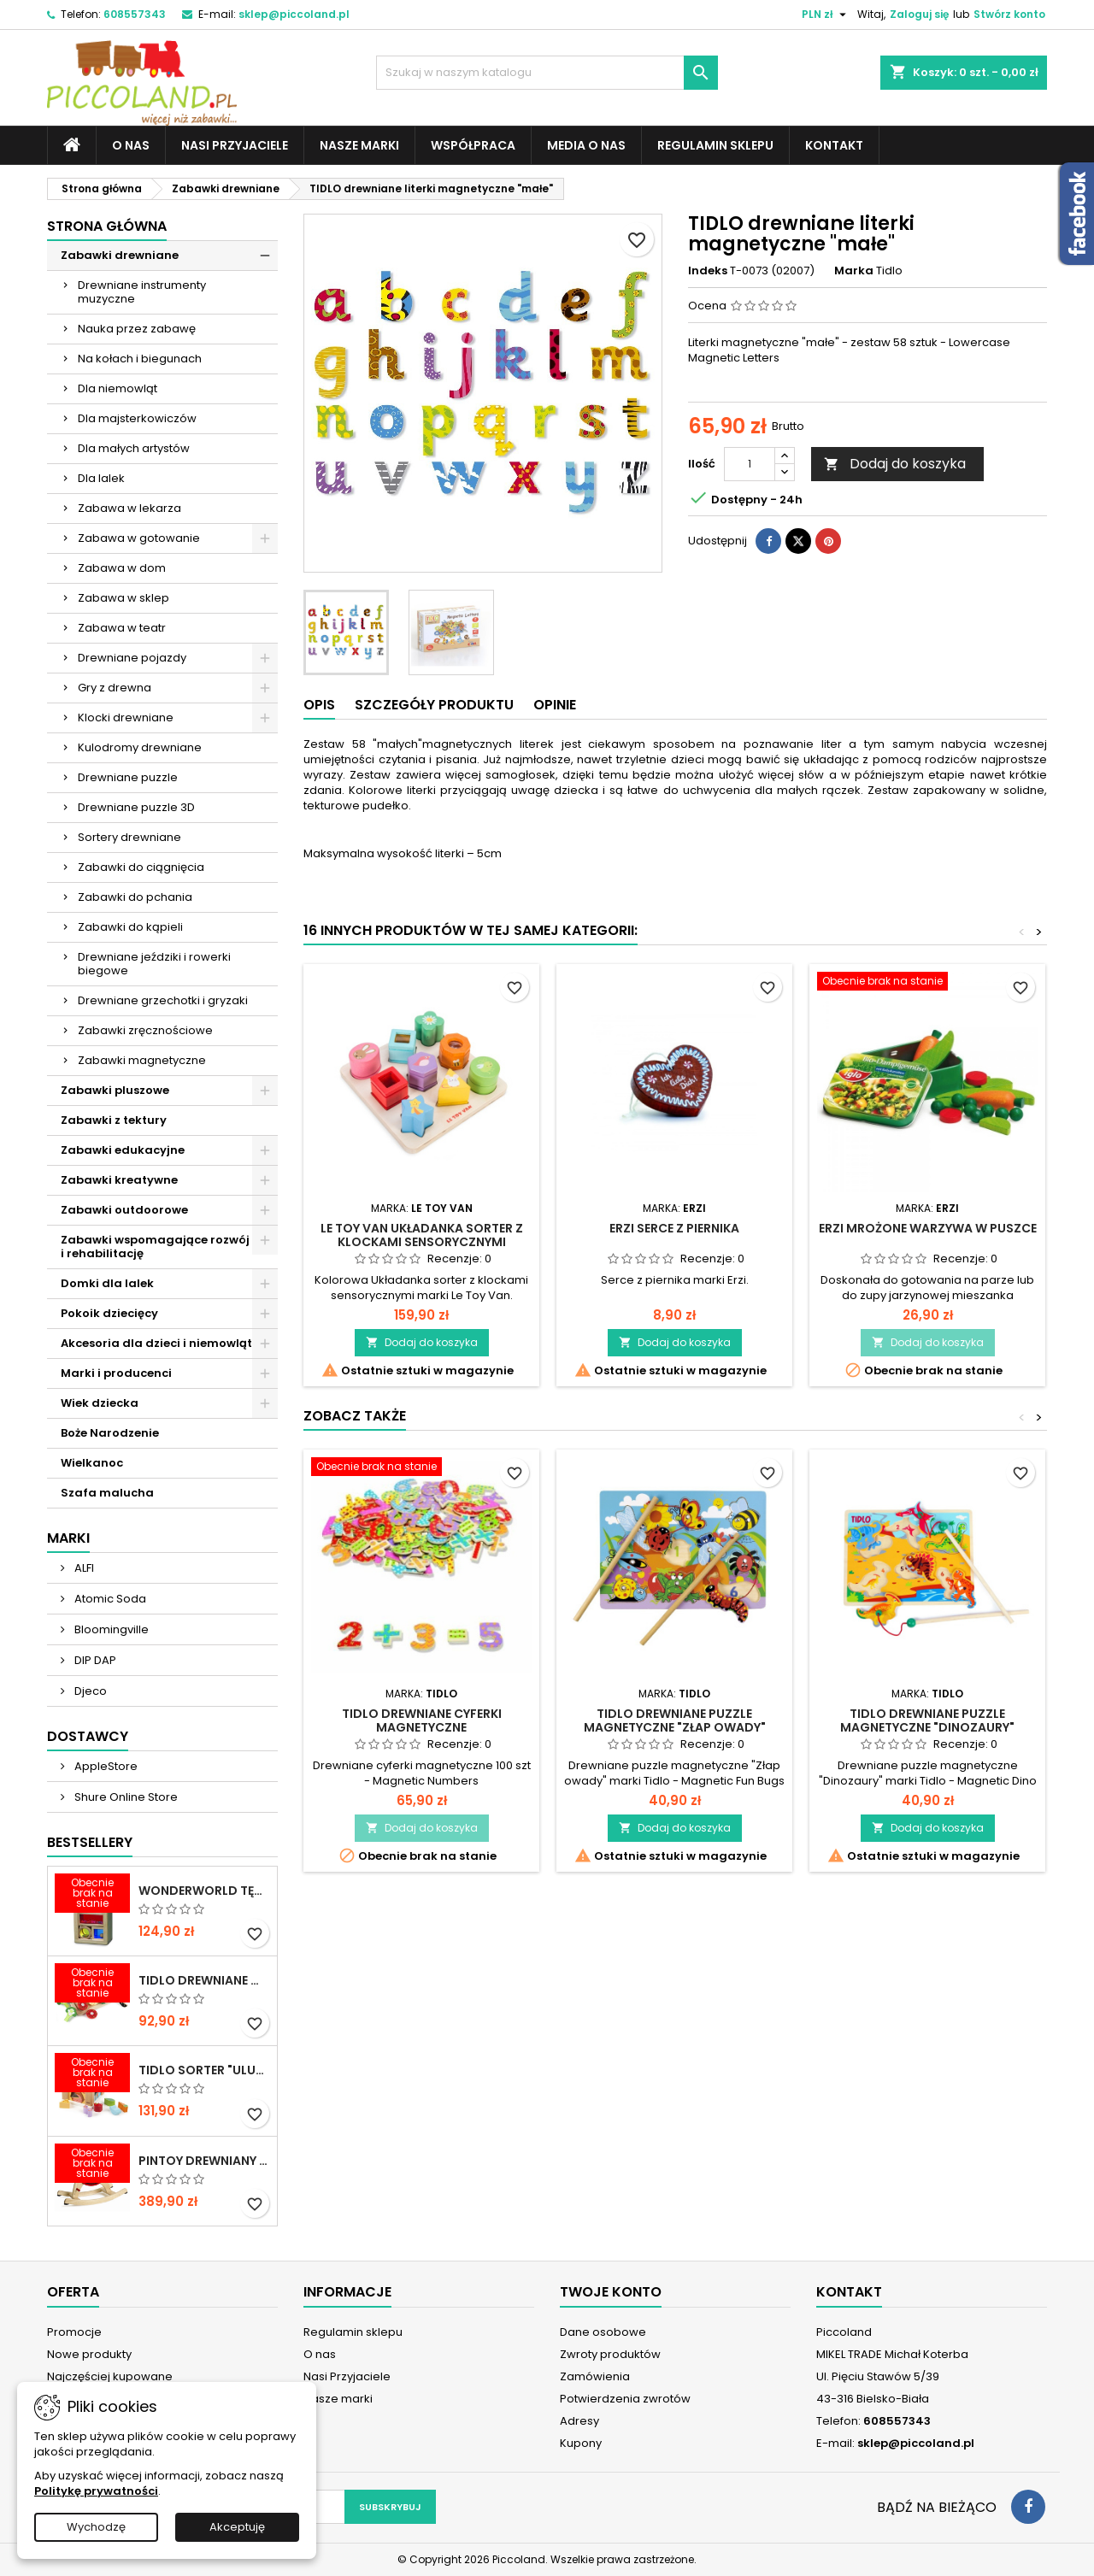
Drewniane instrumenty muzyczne (142, 292)
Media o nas (586, 145)
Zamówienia (595, 2376)
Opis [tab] (319, 705)
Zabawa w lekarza (129, 508)
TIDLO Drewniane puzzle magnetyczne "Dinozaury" (927, 1720)
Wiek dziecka (99, 1403)
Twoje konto (611, 2292)
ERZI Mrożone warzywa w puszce (928, 1228)
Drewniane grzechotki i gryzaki (163, 1000)
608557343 (134, 14)
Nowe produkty (89, 2354)
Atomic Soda (109, 1599)
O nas (131, 145)
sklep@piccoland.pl (294, 14)
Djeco (89, 1691)
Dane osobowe (603, 2332)
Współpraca (473, 145)
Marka (853, 271)
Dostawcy (87, 1736)
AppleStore (105, 1766)
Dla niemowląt (117, 388)
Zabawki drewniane (120, 255)
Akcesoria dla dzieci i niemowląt (156, 1343)
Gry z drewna (114, 687)
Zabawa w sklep (123, 598)
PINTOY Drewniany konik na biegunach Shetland (204, 2160)
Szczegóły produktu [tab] (434, 705)
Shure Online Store (125, 1797)
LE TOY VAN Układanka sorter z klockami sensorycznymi (422, 1235)
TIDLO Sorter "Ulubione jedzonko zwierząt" (204, 2070)
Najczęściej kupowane (110, 2376)
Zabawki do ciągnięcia (141, 867)
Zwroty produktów (610, 2354)
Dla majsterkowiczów (137, 418)
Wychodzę (96, 2527)
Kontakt (834, 145)
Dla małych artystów (134, 448)
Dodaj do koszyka (895, 463)
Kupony (581, 2443)
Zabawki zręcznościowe (145, 1030)
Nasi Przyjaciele (234, 145)
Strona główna (107, 226)
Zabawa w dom (122, 568)
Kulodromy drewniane (140, 747)
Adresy (579, 2421)
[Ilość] (749, 464)
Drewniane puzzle (128, 777)
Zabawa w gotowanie (139, 538)
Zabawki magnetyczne (142, 1060)
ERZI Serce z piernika (674, 1228)
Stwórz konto (1009, 14)
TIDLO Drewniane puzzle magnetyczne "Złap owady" (675, 1720)
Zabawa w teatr (122, 628)
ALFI (83, 1568)
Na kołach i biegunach (140, 358)
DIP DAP (94, 1660)
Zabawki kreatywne (119, 1180)
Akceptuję (237, 2527)
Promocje (74, 2332)
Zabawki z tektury (114, 1120)
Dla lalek (101, 478)
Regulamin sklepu (715, 145)
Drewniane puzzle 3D (136, 807)
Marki (68, 1538)
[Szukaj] (547, 73)
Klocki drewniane (126, 717)
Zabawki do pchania (135, 897)
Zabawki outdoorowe (124, 1210)
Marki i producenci (116, 1373)
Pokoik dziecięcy (109, 1313)
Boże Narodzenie (110, 1433)
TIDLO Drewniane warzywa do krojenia (204, 1980)
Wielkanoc (92, 1463)
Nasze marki (359, 145)
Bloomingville (110, 1629)
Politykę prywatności (96, 2491)
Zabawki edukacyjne (123, 1150)
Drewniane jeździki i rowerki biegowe (154, 964)
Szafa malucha (107, 1493)
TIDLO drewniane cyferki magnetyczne (422, 1720)
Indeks (707, 271)
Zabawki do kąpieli (130, 927)
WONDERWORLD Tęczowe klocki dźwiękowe (204, 1890)
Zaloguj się (919, 14)
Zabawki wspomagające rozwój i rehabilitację (155, 1247)
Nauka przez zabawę (137, 329)
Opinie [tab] (554, 705)
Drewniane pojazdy (132, 658)
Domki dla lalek (107, 1283)
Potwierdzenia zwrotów (625, 2399)
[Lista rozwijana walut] (826, 14)
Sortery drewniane (129, 837)
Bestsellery (89, 1842)
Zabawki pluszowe (115, 1090)
